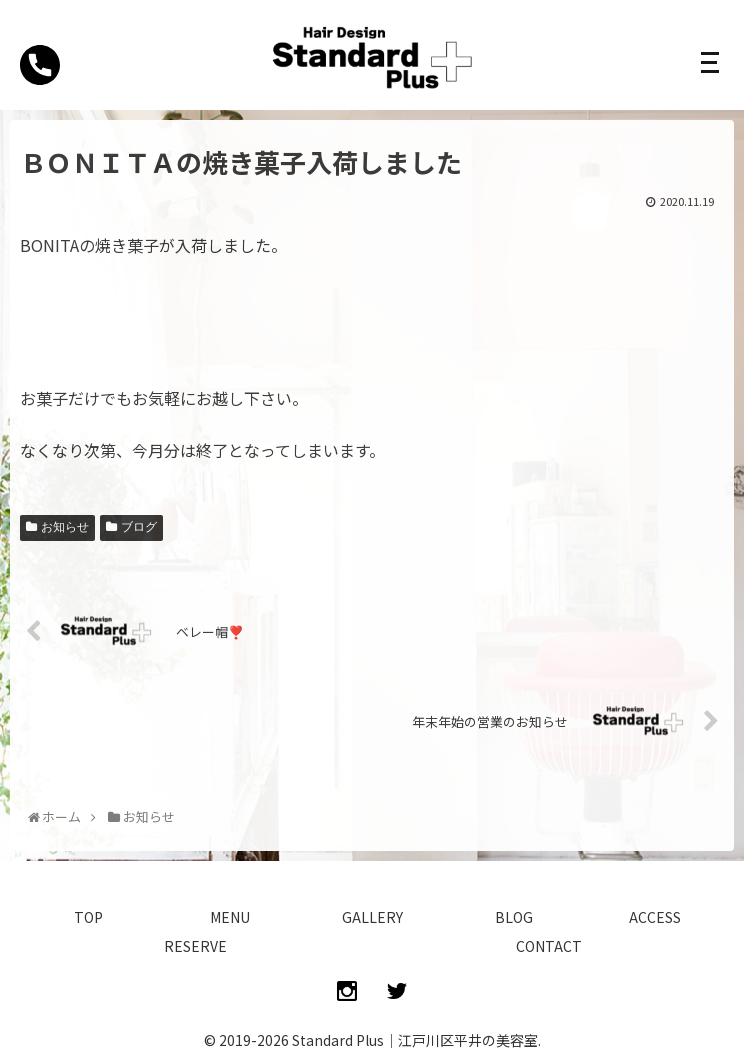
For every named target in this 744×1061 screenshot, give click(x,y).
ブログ (139, 527)
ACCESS (655, 917)
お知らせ (65, 527)
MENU (230, 917)
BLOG (514, 917)
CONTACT (549, 946)
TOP (88, 917)
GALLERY (372, 917)
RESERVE (195, 946)
